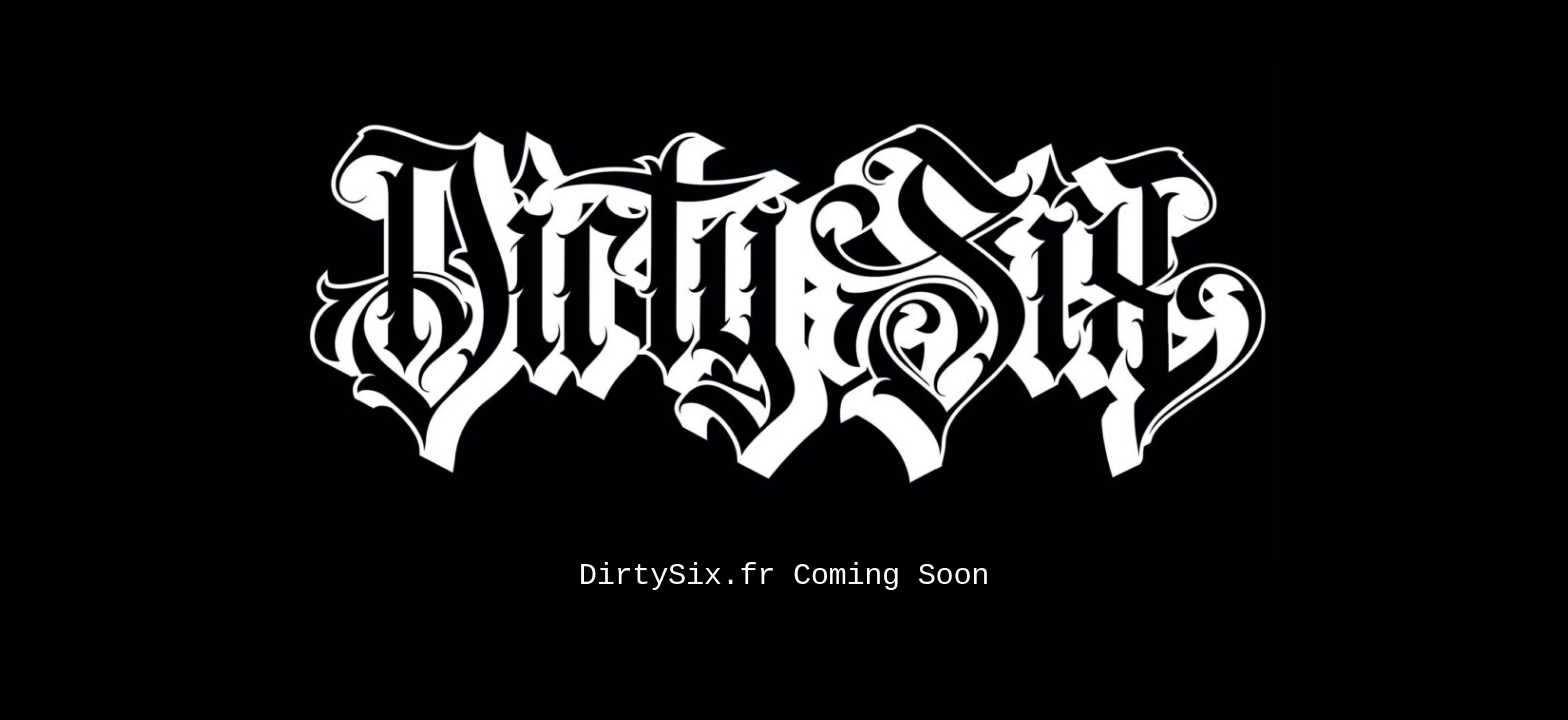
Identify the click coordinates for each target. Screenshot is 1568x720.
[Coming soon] (784, 67)
